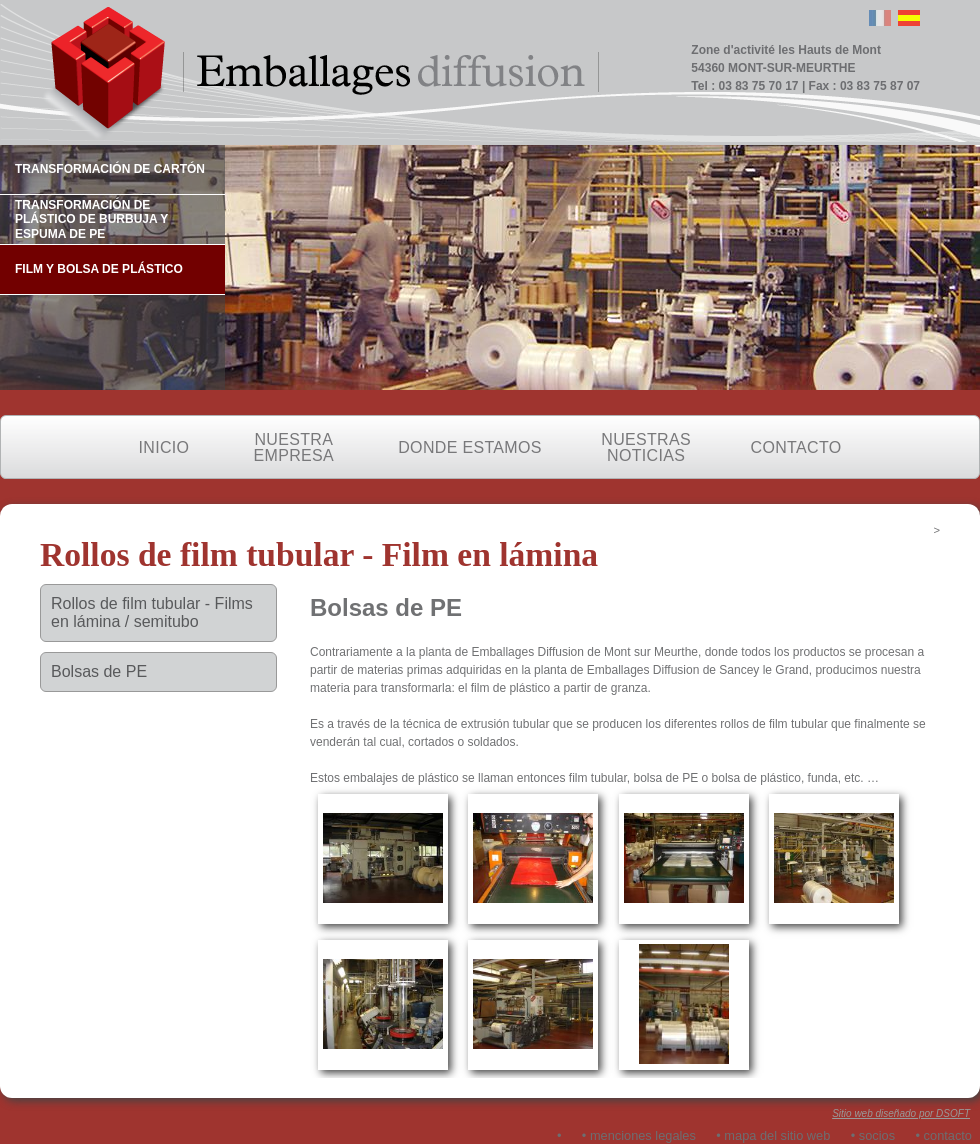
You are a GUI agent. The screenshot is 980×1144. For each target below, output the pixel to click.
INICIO (164, 447)
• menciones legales (639, 1135)
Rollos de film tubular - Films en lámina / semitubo (152, 612)
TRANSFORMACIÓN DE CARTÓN (110, 169)
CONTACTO (796, 447)
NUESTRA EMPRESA (294, 447)
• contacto (944, 1135)
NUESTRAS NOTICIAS (646, 447)
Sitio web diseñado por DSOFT (901, 1113)
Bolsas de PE (99, 671)
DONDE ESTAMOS (469, 447)
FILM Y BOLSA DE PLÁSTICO (99, 269)
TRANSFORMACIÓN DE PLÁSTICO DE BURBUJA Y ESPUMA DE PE (91, 219)
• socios (873, 1135)
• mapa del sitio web (773, 1135)
